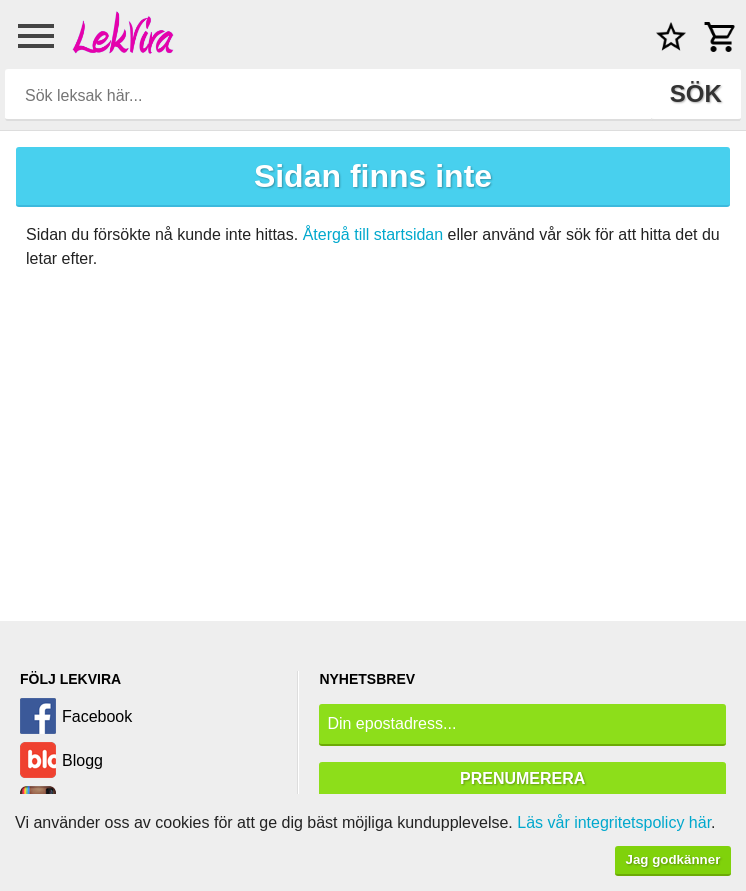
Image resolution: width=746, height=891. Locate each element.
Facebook (97, 716)
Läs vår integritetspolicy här (614, 822)
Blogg (82, 760)
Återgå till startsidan (373, 234)
